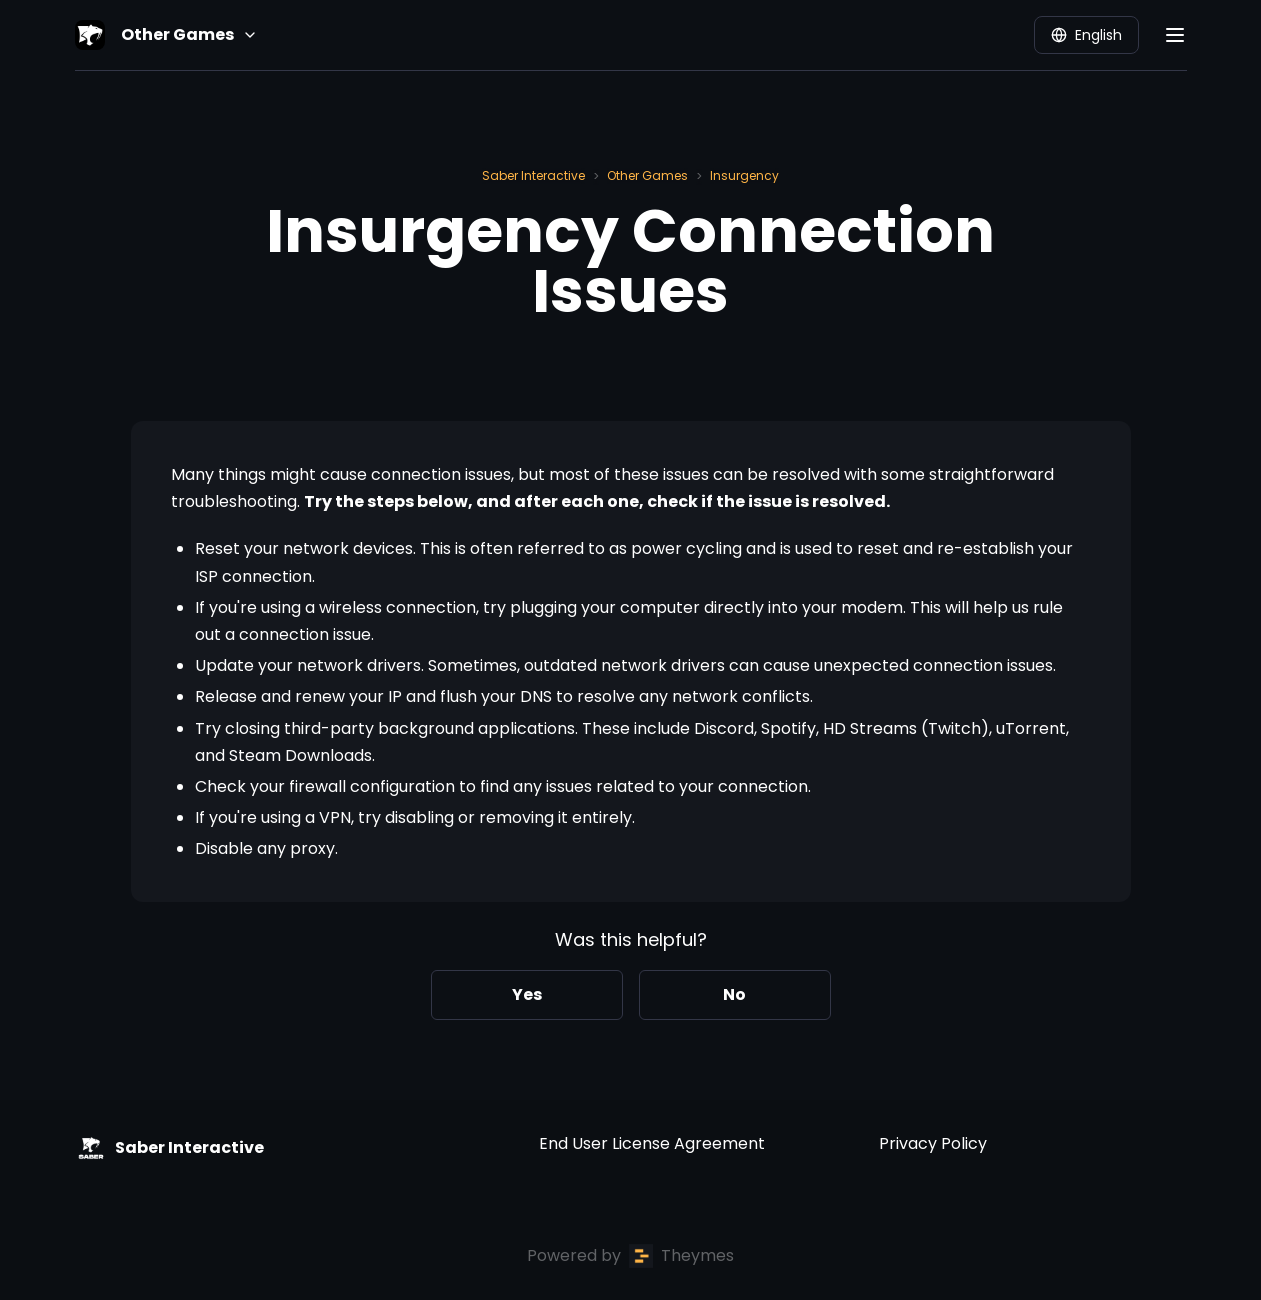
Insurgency (744, 175)
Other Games (647, 175)
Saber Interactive (533, 175)
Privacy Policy (933, 1143)
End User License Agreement (652, 1143)
